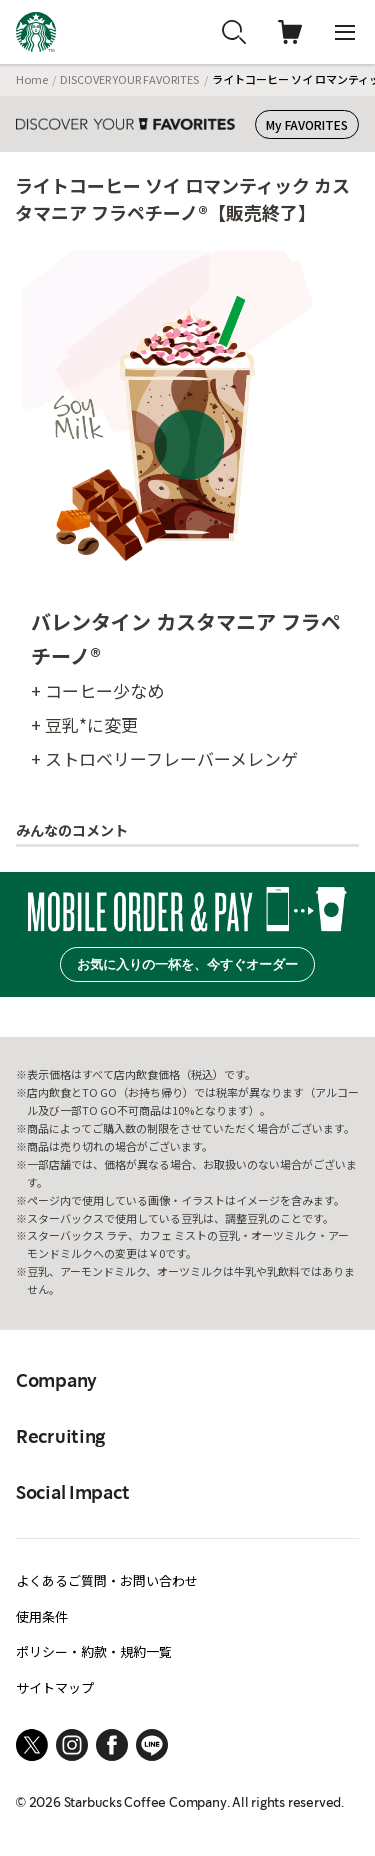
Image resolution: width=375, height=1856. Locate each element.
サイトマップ (55, 1687)
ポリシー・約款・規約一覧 (94, 1651)
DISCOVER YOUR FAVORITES (129, 79)
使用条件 (42, 1616)
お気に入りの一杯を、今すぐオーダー (187, 964)
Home (32, 79)
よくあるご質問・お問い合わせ (107, 1580)
